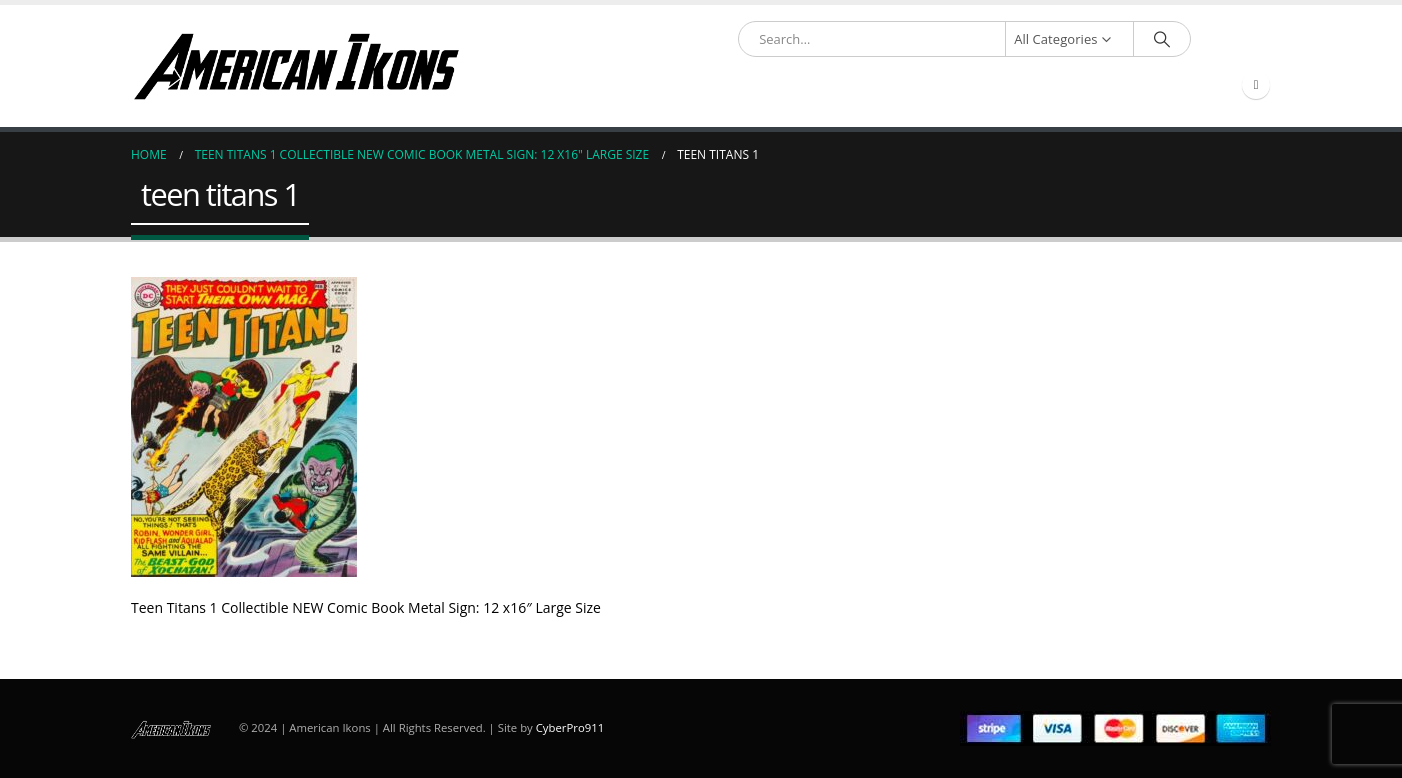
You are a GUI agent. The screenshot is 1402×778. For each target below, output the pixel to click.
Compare (1183, 85)
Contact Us (1090, 85)
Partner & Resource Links (752, 85)
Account (982, 85)
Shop (623, 85)
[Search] (1162, 39)
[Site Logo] (296, 66)
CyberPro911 (570, 727)
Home (562, 85)
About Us (895, 85)
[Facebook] (1256, 85)
